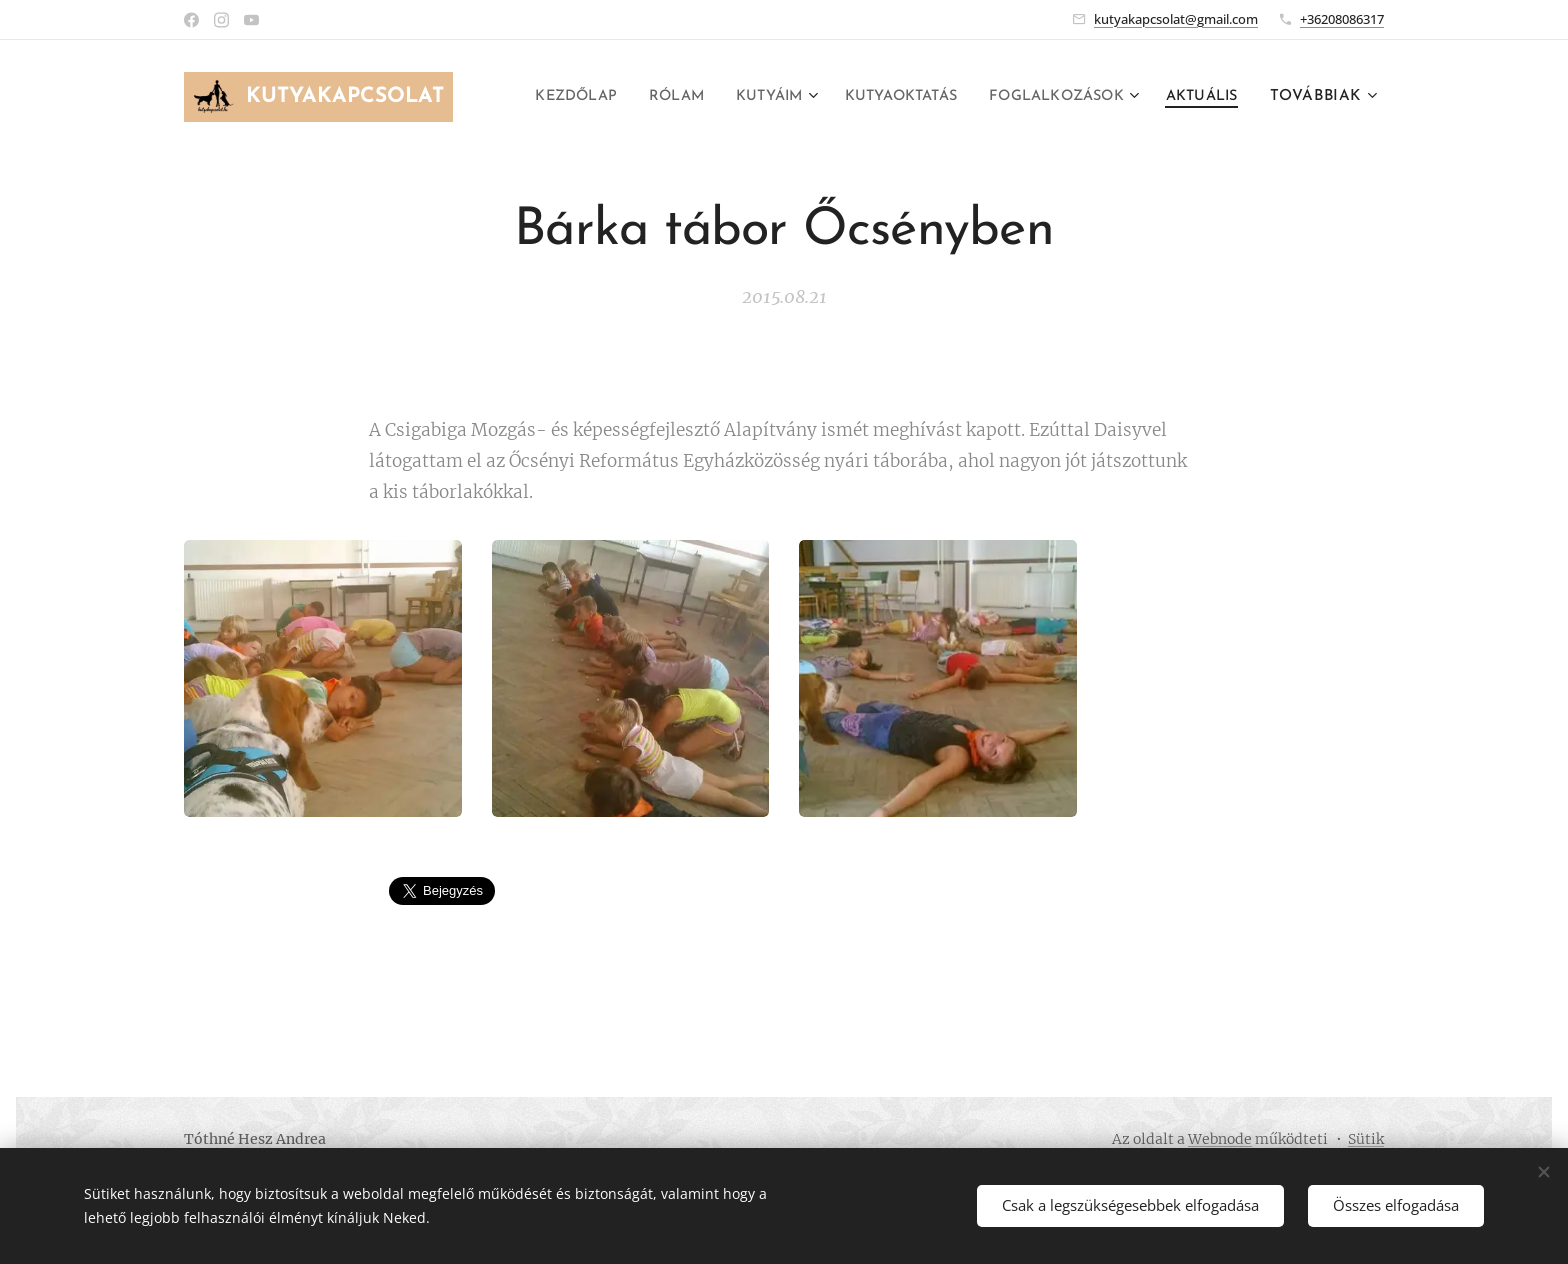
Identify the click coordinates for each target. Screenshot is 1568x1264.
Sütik (1366, 1139)
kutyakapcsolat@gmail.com (1176, 19)
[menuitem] (641, 97)
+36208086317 (1342, 19)
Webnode (1220, 1139)
